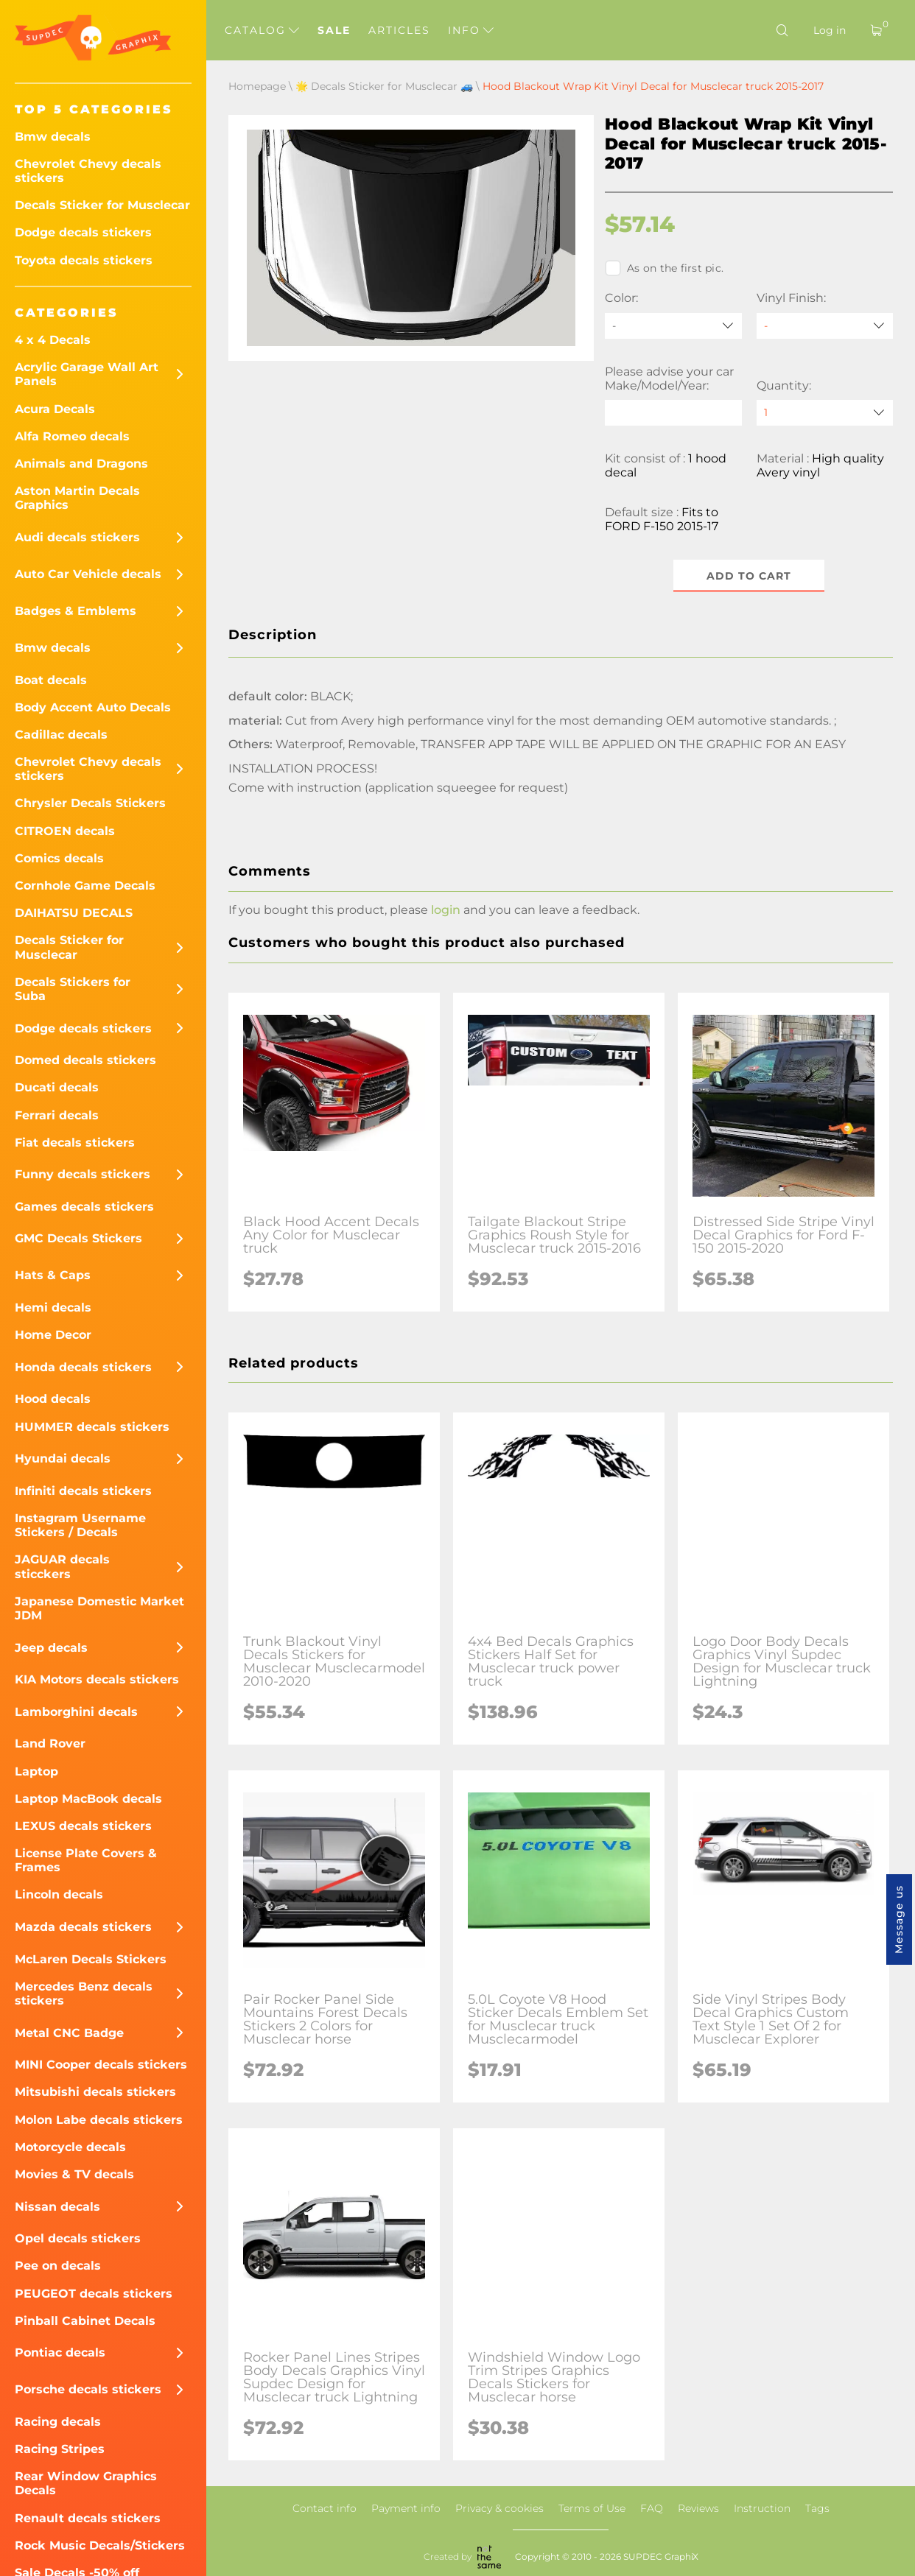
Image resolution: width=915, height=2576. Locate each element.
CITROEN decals (65, 831)
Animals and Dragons (81, 464)
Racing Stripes (60, 2449)
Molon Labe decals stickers (99, 2120)
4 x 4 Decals (53, 340)
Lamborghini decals (76, 1712)
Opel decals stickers (78, 2238)
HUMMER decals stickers (92, 1427)
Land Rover (50, 1743)
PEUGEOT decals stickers (93, 2294)
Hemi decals (53, 1308)
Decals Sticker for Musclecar (102, 205)
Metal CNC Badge (69, 2033)
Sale (334, 30)
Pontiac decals (60, 2352)
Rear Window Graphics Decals (86, 2483)
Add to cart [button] (749, 576)
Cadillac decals (61, 735)
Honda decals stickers (83, 1367)
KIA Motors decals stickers (97, 1679)
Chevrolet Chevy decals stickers (88, 171)
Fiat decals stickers (75, 1143)
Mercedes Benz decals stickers (83, 1993)
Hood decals (53, 1399)
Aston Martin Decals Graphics (77, 498)
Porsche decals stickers (88, 2389)
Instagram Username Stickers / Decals (80, 1525)
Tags (817, 2508)
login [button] (445, 910)
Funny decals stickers (82, 1174)
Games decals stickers (84, 1207)
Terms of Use (591, 2508)
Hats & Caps (53, 1275)
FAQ (651, 2508)
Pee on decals (58, 2266)
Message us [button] (898, 1919)
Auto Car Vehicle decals (88, 574)
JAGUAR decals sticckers (62, 1566)
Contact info (324, 2508)
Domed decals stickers (85, 1060)
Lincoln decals (59, 1894)
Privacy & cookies (499, 2508)
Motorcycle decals (70, 2147)
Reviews (698, 2508)
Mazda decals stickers (83, 1927)
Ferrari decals (57, 1115)
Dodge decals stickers (83, 232)
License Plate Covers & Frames (86, 1860)
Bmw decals (53, 137)
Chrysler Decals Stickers (90, 803)
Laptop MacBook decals (88, 1799)
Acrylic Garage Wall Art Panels (86, 374)
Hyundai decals (63, 1458)
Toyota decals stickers (83, 260)
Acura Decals (55, 409)
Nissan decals (57, 2207)
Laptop (36, 1771)
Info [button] (471, 30)
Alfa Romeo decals (72, 436)
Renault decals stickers (88, 2518)
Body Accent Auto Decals (93, 707)
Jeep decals (51, 1648)
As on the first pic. (664, 268)
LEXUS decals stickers (83, 1826)
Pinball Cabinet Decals (85, 2321)
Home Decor (53, 1335)
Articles (399, 30)
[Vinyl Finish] (825, 326)
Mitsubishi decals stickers (95, 2092)
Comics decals (59, 858)
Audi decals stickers (77, 537)
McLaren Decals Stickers (90, 1959)
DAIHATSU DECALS (74, 913)
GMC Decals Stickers (78, 1238)
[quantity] (825, 413)
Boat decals (51, 680)
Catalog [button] (262, 30)
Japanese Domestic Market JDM (99, 1608)
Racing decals (58, 2422)
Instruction (762, 2508)
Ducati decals (57, 1087)
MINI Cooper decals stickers (101, 2065)
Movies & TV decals (74, 2174)
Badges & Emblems (75, 611)
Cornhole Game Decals (85, 886)
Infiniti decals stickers (83, 1491)
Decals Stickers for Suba (72, 989)
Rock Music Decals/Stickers (100, 2545)
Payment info (406, 2508)
